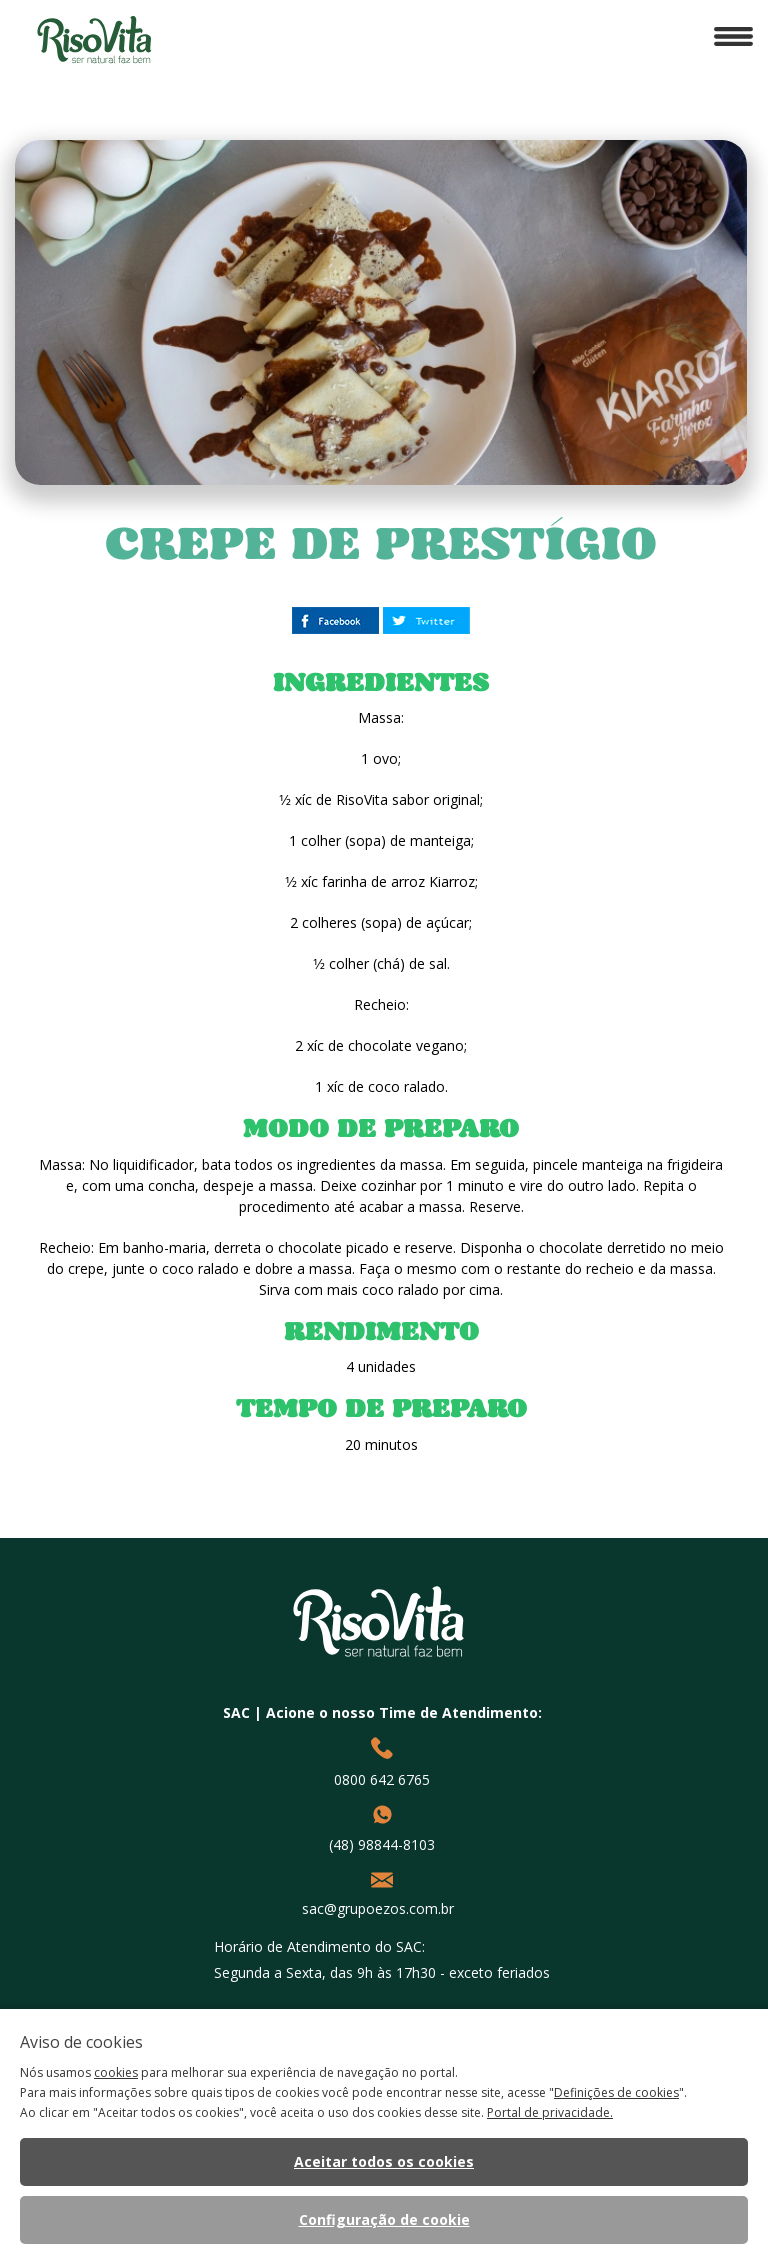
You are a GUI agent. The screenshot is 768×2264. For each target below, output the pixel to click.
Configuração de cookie (384, 2219)
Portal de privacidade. (550, 2112)
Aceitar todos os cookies (384, 2161)
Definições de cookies (616, 2092)
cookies (116, 2072)
